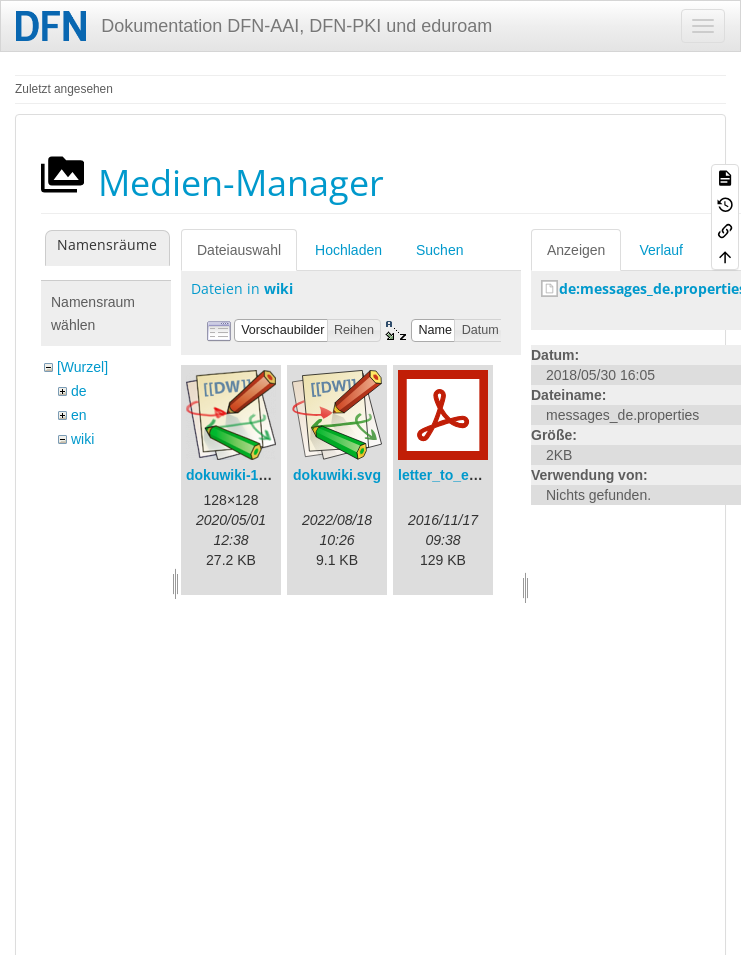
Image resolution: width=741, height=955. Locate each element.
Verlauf (661, 250)
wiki (82, 439)
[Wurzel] (82, 367)
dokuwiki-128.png (244, 475)
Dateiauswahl (239, 250)
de (79, 391)
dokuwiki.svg (337, 475)
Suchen (439, 250)
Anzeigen (576, 250)
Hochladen (348, 250)
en (79, 415)
